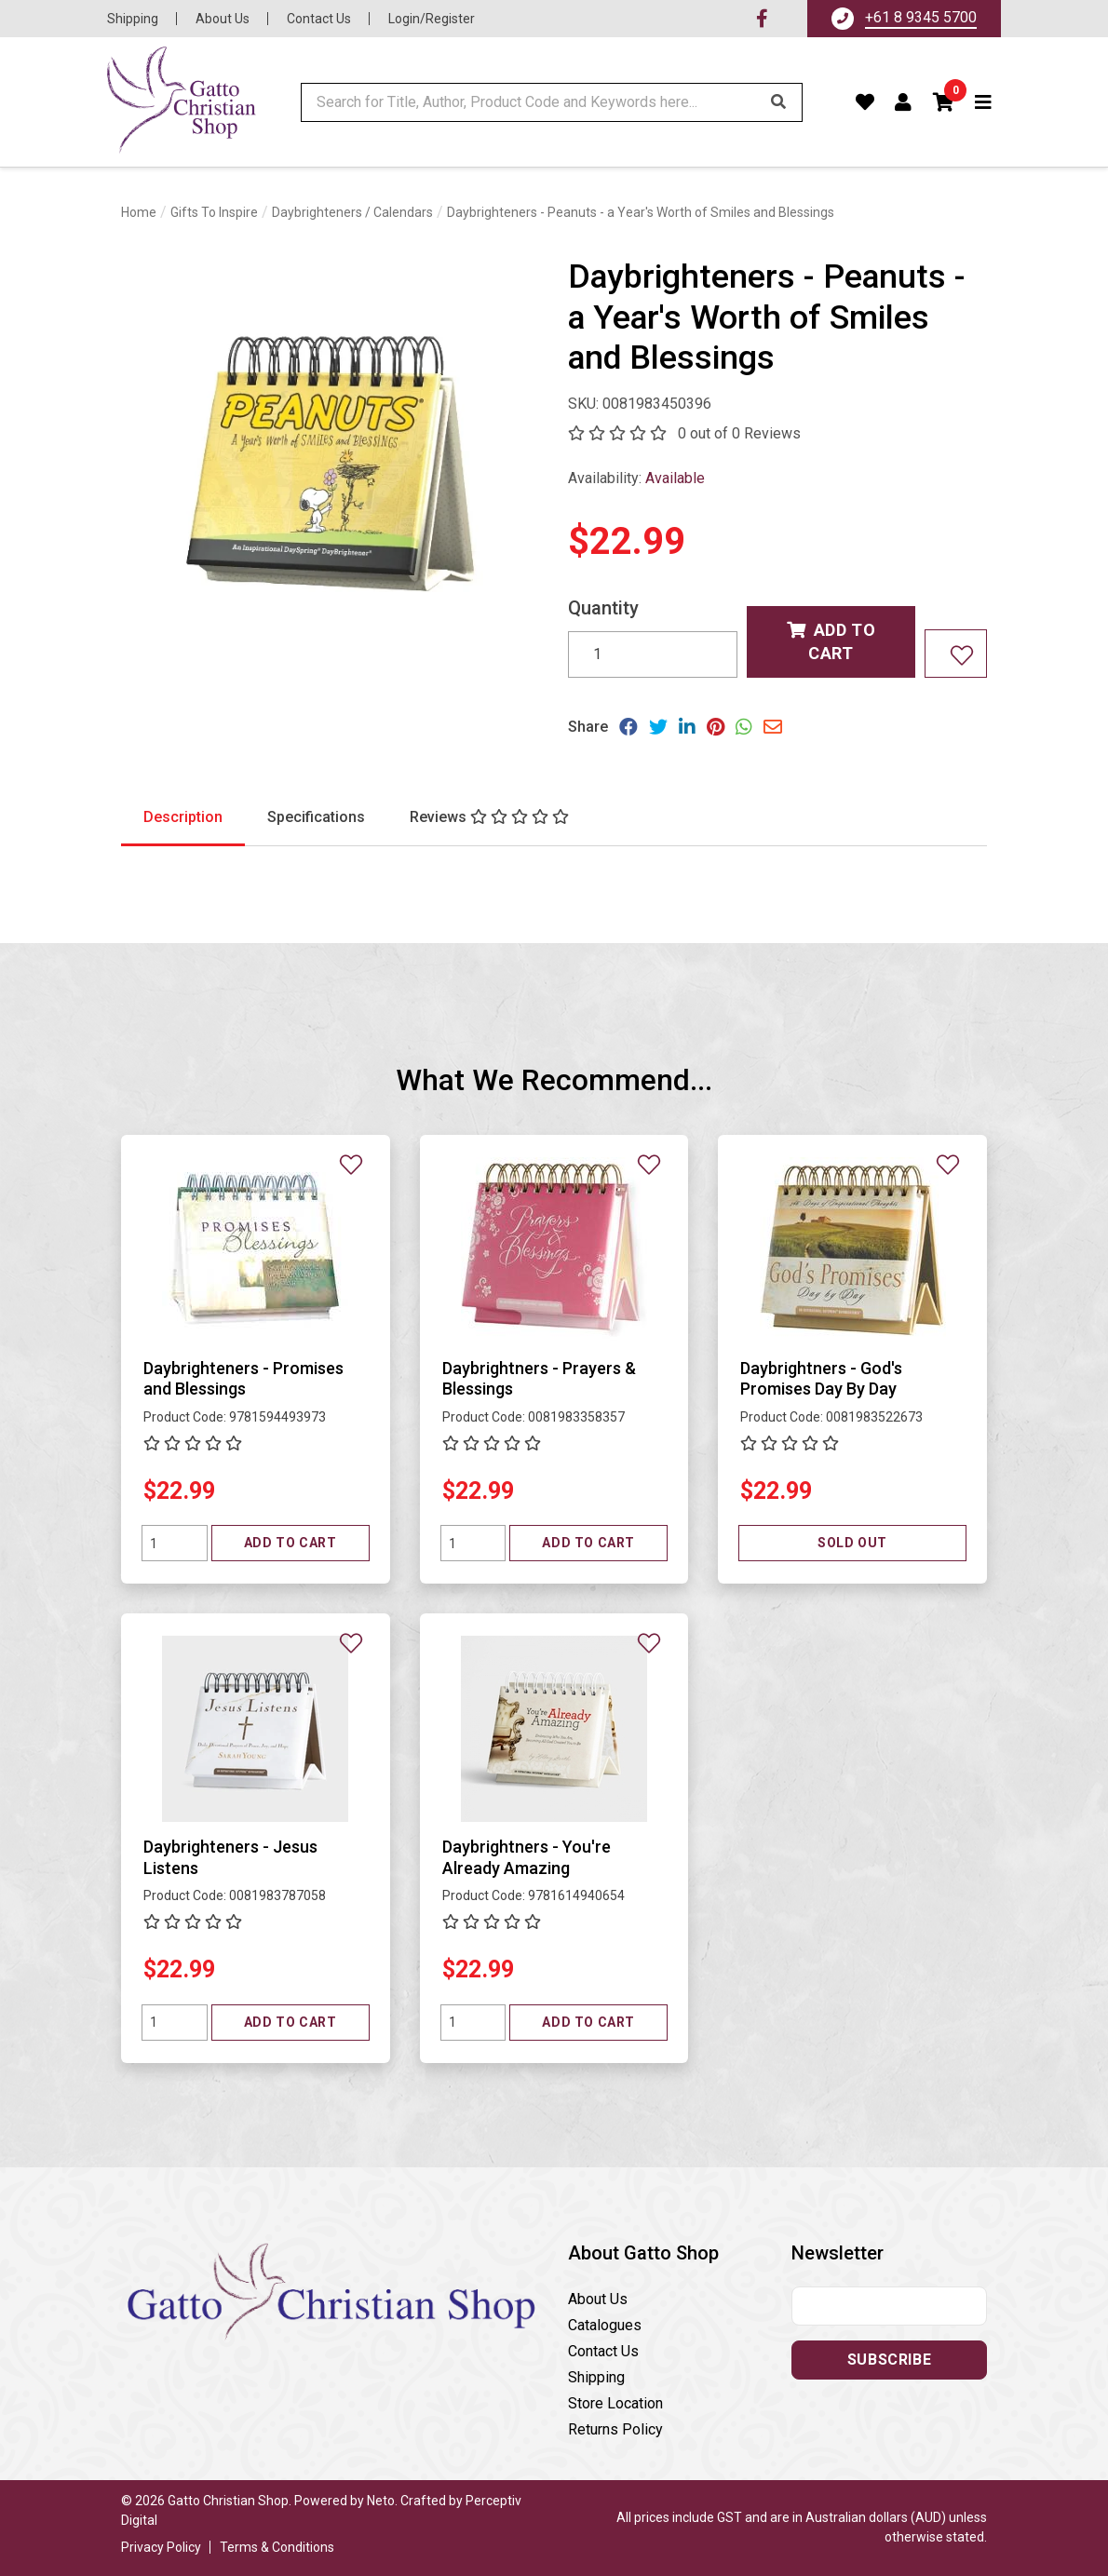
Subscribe (889, 2359)
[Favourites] (865, 102)
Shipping (132, 18)
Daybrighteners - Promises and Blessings (243, 1378)
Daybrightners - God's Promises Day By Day (821, 1378)
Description (183, 817)
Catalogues (605, 2325)
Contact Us (319, 18)
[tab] (183, 818)
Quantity (603, 608)
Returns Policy (615, 2429)
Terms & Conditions (277, 2547)
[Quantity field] (175, 1543)
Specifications (316, 817)
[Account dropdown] (903, 102)
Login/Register (431, 18)
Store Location (615, 2403)
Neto (381, 2500)
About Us (223, 18)
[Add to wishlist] (956, 653)
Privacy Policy (161, 2547)
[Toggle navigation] (983, 102)
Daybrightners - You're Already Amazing (526, 1857)
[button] (944, 102)
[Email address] (889, 2306)
